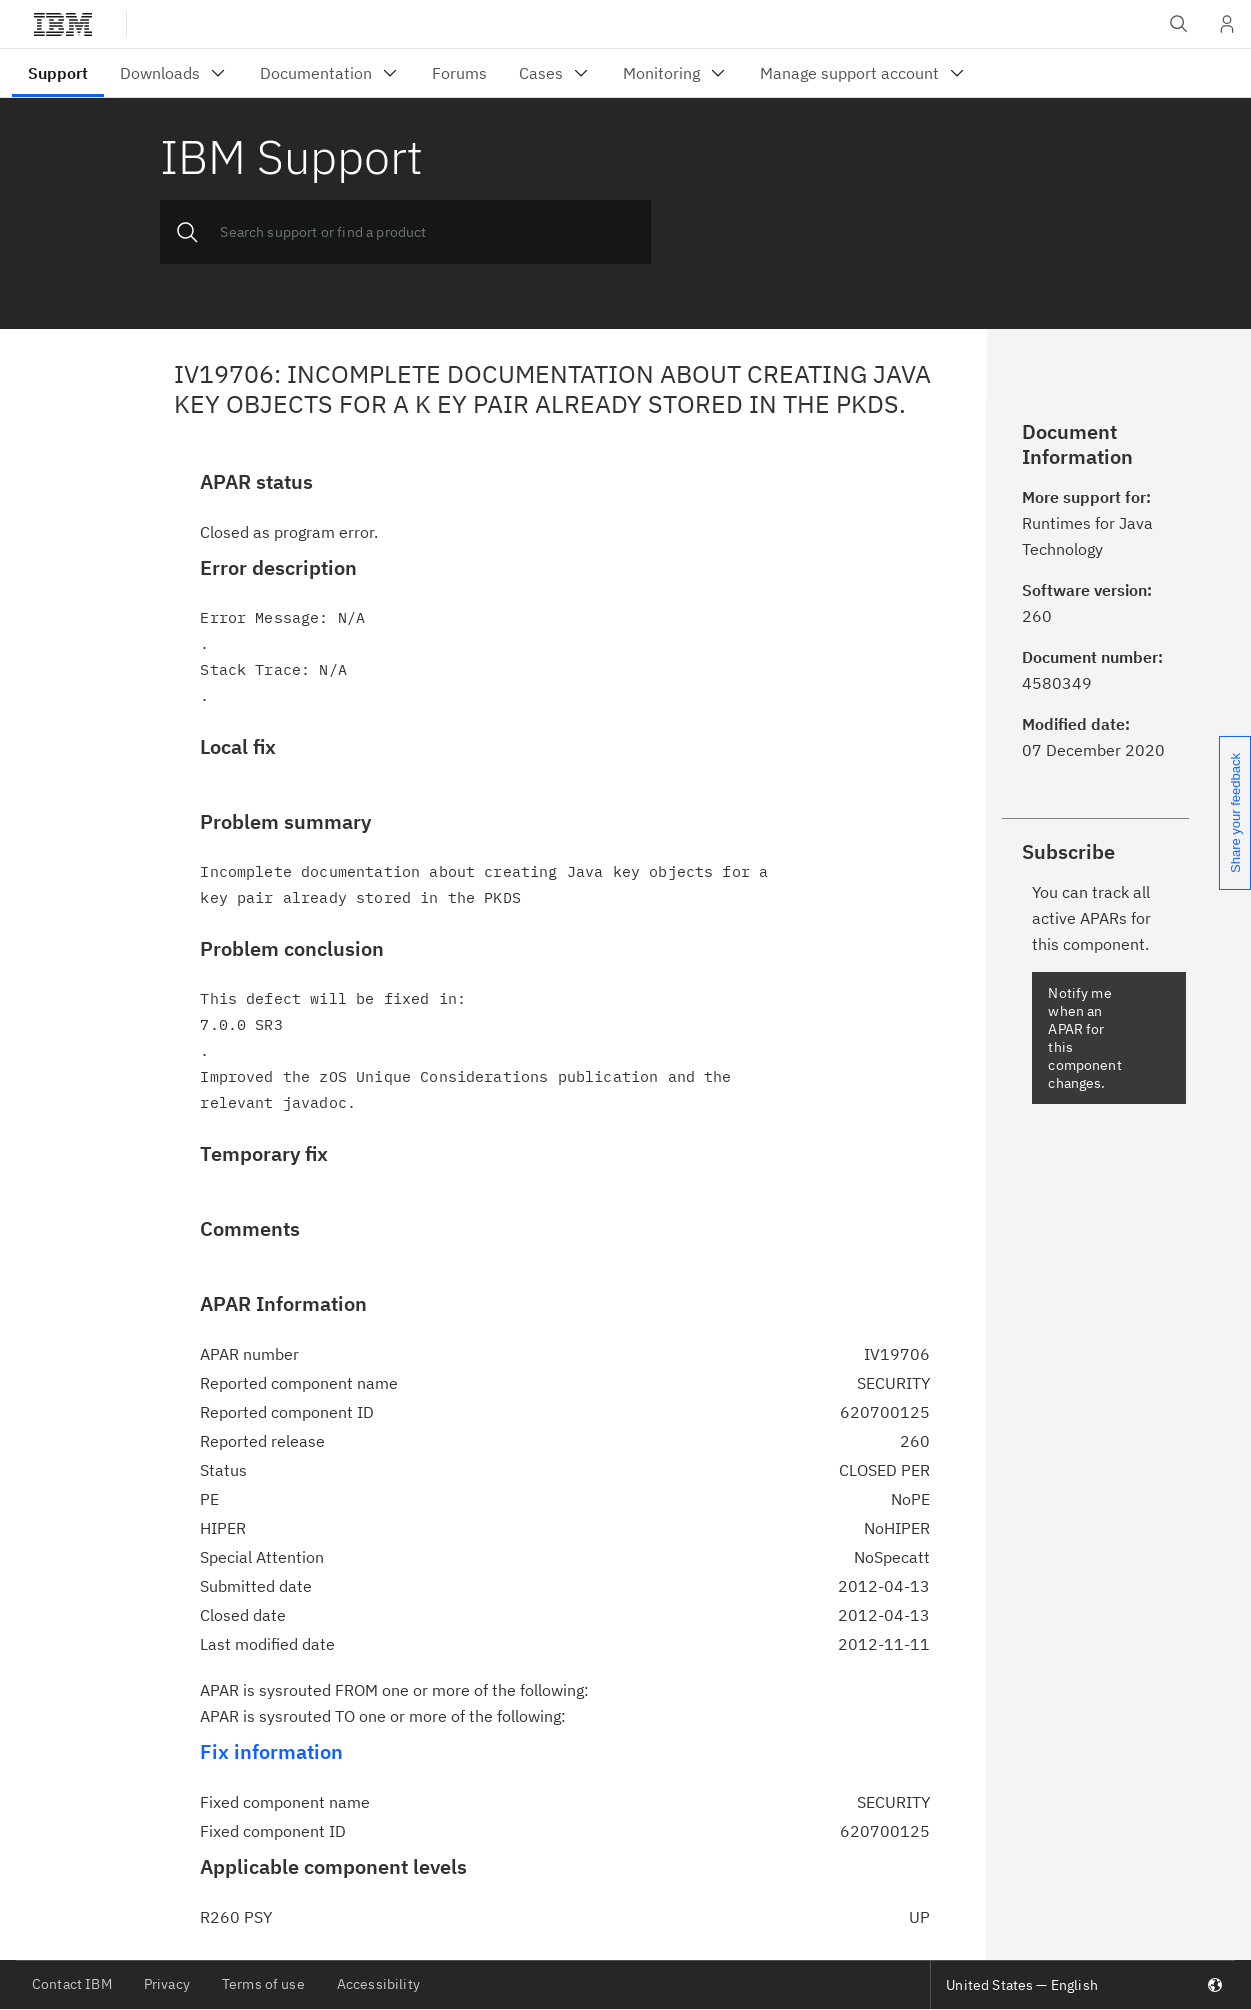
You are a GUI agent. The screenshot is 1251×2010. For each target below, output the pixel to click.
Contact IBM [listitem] (72, 1984)
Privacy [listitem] (167, 1984)
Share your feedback (1235, 813)
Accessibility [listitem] (378, 1984)
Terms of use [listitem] (263, 1984)
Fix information (271, 1751)
